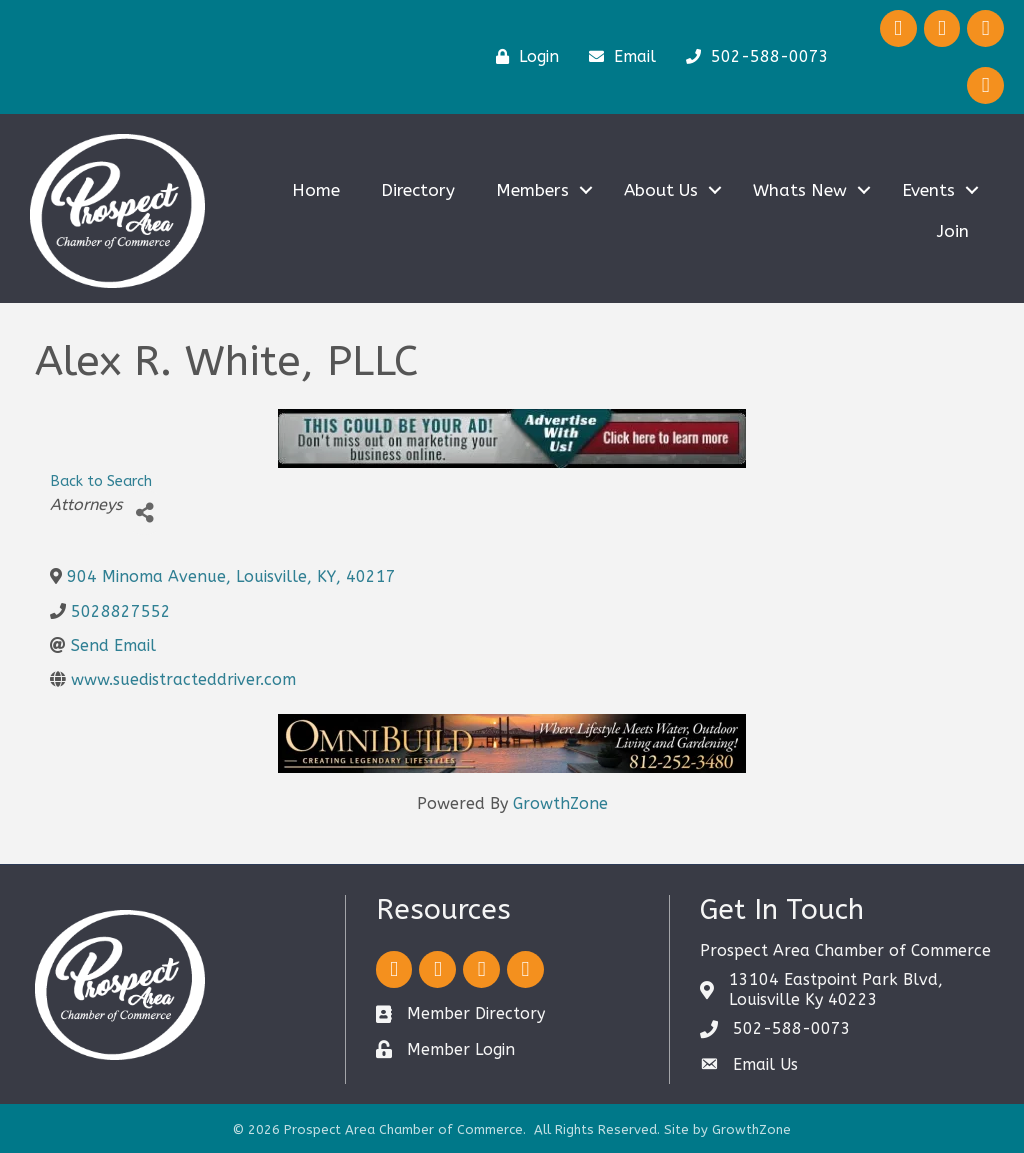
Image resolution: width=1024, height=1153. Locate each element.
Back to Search (101, 481)
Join (953, 231)
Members (532, 190)
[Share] (144, 512)
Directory (418, 190)
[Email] (617, 57)
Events (928, 190)
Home (316, 190)
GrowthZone (560, 803)
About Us (661, 190)
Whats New (800, 190)
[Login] (522, 57)
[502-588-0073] (752, 57)
